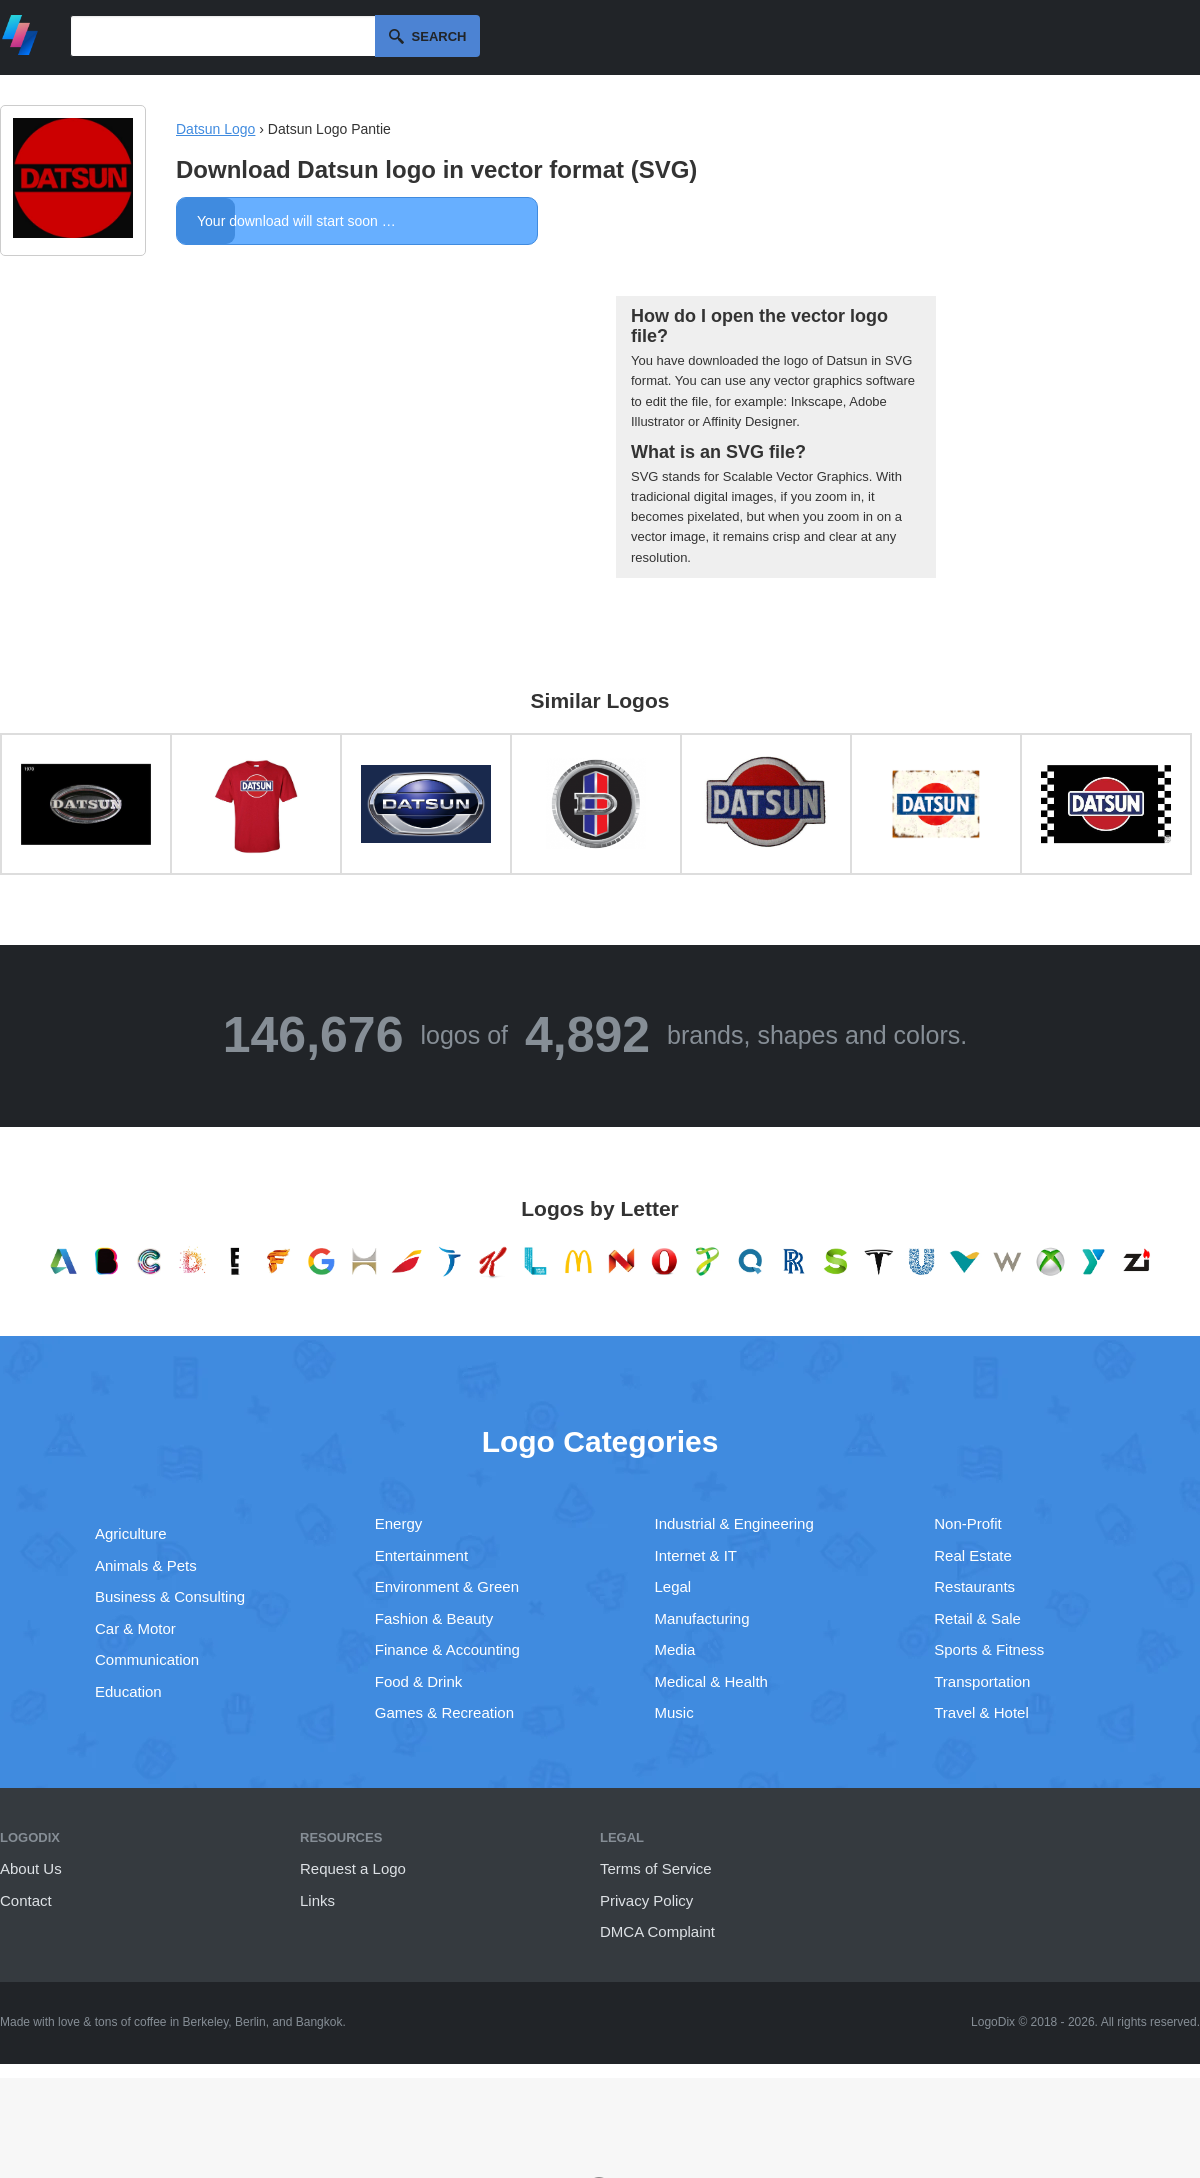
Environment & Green (447, 1586)
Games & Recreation (444, 1712)
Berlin (250, 2022)
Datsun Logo (215, 129)
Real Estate (973, 1555)
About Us (31, 1868)
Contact (26, 1900)
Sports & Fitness (989, 1649)
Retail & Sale (977, 1618)
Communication (147, 1659)
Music (674, 1712)
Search (439, 36)
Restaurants (974, 1586)
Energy (399, 1523)
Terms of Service (656, 1868)
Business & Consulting (170, 1596)
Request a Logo (353, 1868)
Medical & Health (711, 1681)
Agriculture (131, 1533)
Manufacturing (702, 1618)
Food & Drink (419, 1681)
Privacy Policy (646, 1900)
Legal (673, 1586)
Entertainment (421, 1555)
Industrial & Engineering (734, 1523)
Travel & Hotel (981, 1712)
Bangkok (319, 2022)
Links (317, 1900)
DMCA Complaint (657, 1931)
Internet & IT (696, 1555)
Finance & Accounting (447, 1649)
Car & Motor (135, 1628)
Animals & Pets (146, 1565)
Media (675, 1649)
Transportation (982, 1681)
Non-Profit (968, 1523)
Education (128, 1691)
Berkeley (206, 2022)
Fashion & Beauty (434, 1618)
